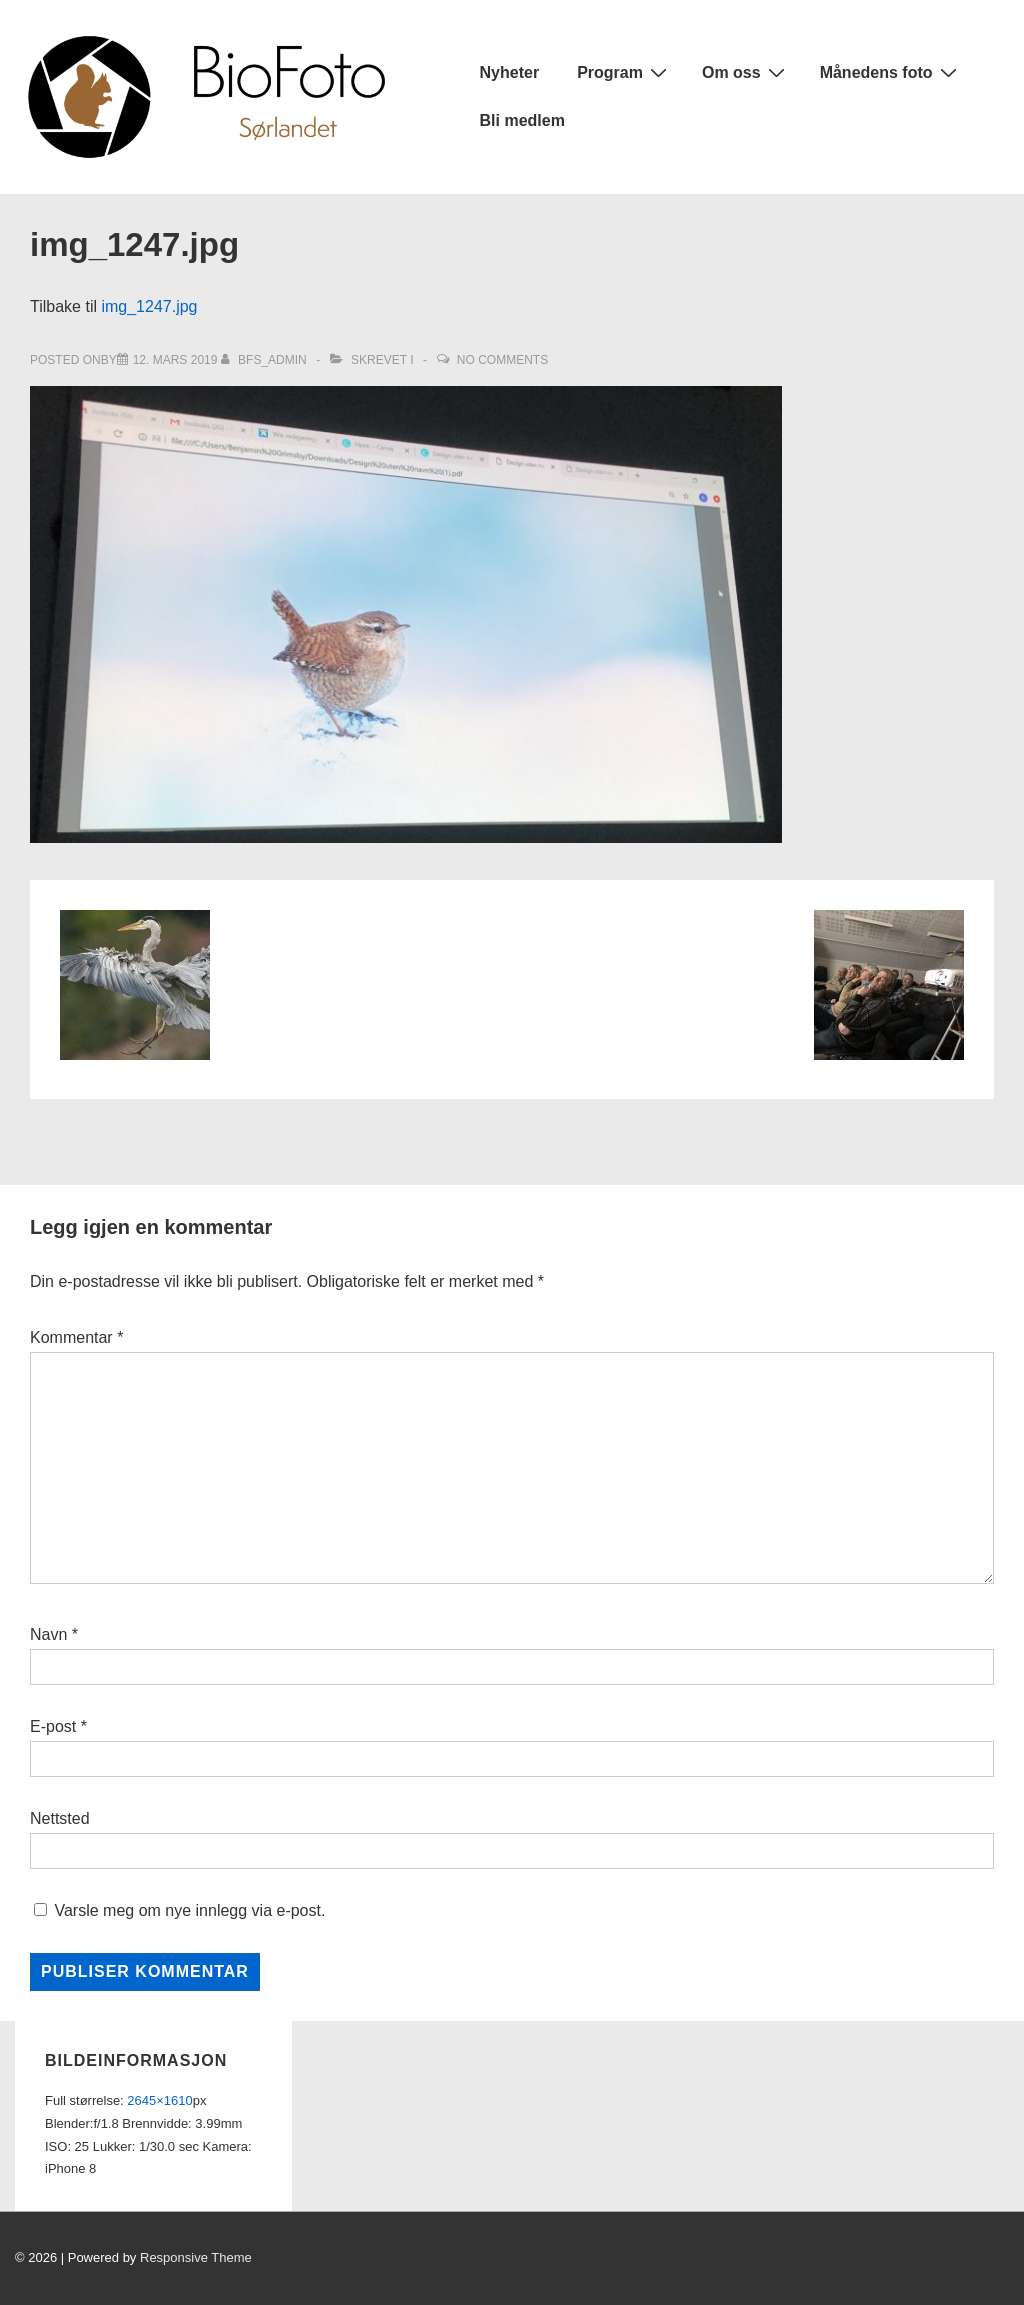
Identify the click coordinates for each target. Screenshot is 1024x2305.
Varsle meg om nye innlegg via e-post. (189, 1910)
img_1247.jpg (149, 306)
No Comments (502, 360)
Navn (48, 1634)
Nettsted (60, 1818)
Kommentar (76, 1337)
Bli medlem (522, 120)
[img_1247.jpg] (175, 360)
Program (624, 72)
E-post (53, 1726)
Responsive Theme (196, 2257)
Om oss (746, 72)
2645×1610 (159, 2100)
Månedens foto (891, 72)
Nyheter (510, 72)
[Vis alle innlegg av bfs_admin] (265, 360)
